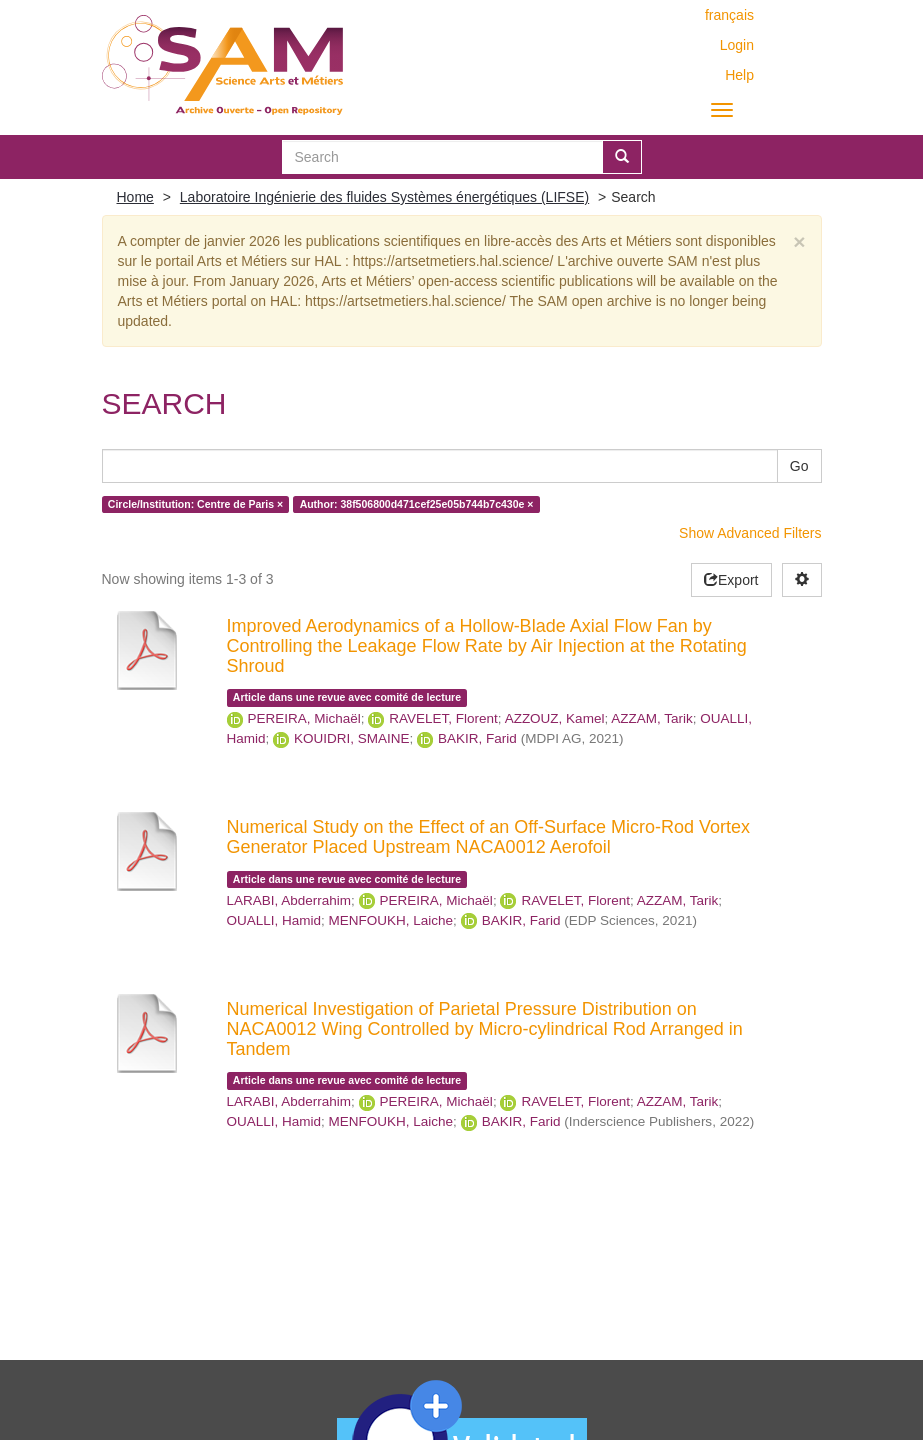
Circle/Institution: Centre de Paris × (195, 504)
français (729, 15)
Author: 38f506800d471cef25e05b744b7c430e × (417, 504)
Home (135, 197)
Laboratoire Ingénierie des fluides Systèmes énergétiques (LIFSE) (384, 197)
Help (739, 75)
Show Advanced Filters (750, 533)
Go (799, 466)
